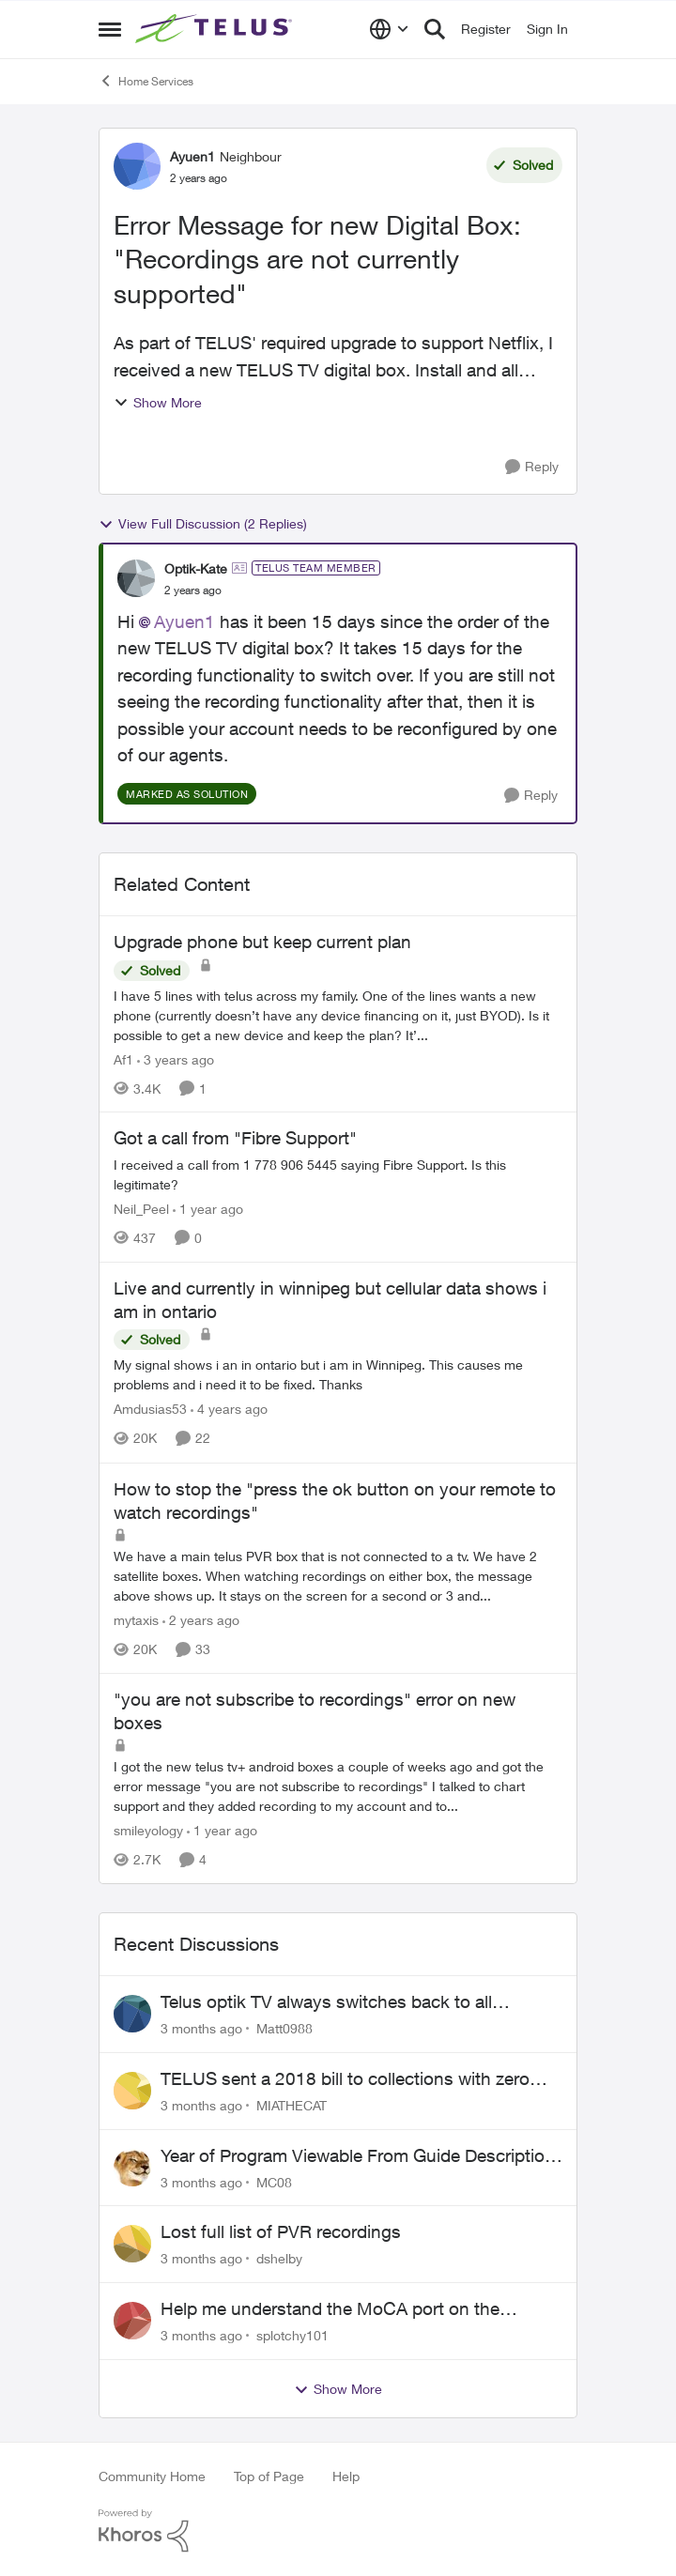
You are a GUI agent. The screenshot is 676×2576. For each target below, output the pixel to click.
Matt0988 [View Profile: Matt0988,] (284, 2028)
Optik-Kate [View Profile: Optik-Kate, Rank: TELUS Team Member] (195, 568)
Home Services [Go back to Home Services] (146, 80)
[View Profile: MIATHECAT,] (132, 2090)
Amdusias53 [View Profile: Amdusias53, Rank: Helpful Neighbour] (150, 1410)
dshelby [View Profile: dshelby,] (279, 2258)
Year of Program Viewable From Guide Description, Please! (360, 2156)
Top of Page (269, 2476)
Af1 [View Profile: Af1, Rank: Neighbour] (123, 1058)
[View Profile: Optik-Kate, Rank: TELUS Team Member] (136, 578)
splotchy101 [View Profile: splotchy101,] (292, 2335)
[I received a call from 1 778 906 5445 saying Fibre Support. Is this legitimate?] (338, 1174)
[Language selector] (389, 29)
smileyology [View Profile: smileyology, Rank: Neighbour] (148, 1830)
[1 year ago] (208, 1209)
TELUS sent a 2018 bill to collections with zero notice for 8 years (345, 2079)
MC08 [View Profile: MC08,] (274, 2181)
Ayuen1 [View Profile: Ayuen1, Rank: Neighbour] (192, 156)
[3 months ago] (201, 2028)
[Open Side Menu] (110, 29)
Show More (158, 402)
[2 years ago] (200, 1620)
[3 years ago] (175, 1058)
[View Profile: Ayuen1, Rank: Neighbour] (137, 166)
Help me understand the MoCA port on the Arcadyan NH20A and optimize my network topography (331, 2309)
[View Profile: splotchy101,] (132, 2320)
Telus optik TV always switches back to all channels (326, 2002)
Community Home (152, 2476)
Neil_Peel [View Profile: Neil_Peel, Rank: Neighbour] (141, 1209)
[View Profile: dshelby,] (132, 2243)
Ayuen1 (184, 621)
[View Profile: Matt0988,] (132, 2013)
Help (346, 2476)
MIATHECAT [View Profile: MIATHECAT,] (291, 2105)
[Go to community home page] (216, 29)
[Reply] (531, 467)
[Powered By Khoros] (338, 2531)
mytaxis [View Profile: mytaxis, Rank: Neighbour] (136, 1620)
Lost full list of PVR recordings (281, 2231)
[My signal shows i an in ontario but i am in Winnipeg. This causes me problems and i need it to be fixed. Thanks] (338, 1375)
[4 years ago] (229, 1409)
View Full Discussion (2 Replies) (203, 523)
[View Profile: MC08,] (132, 2167)
